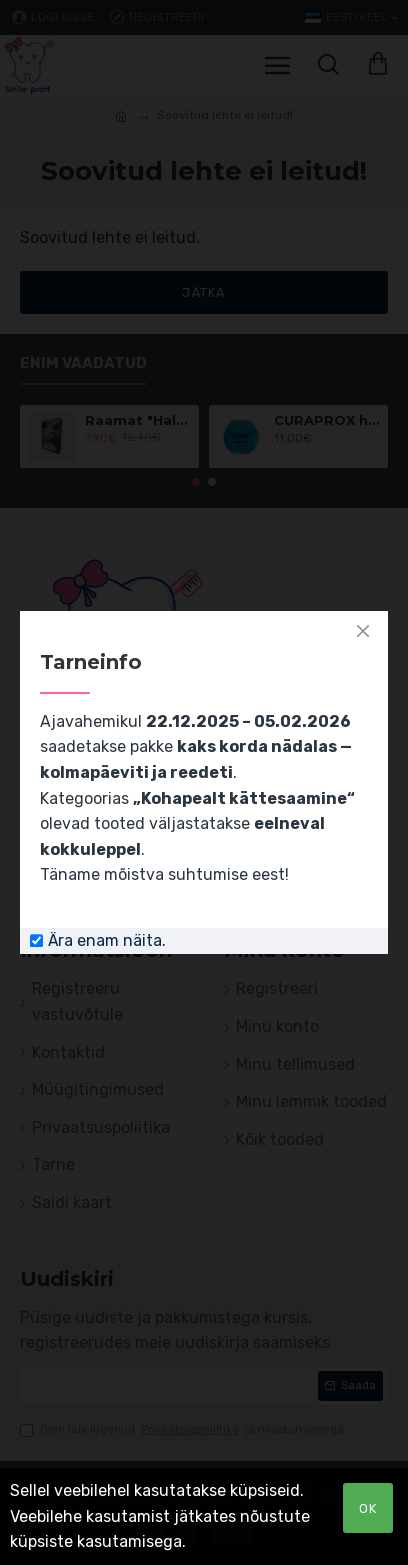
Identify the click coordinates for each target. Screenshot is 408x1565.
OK (368, 1508)
